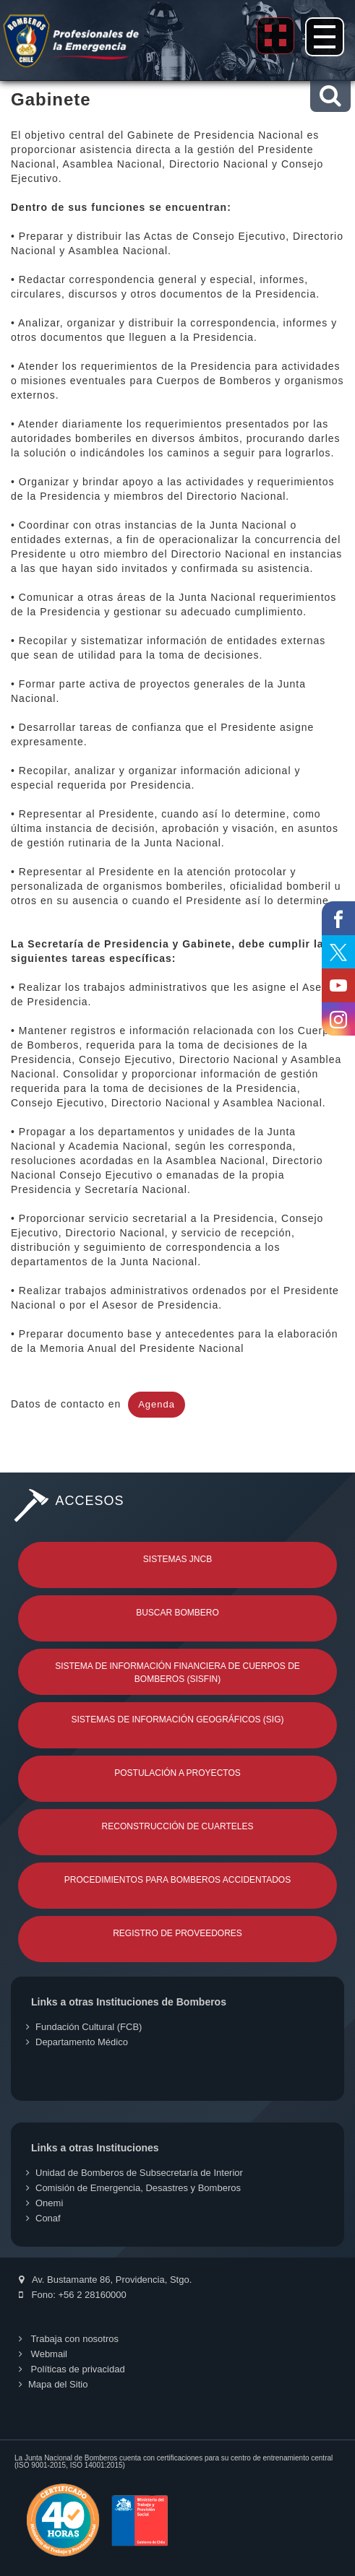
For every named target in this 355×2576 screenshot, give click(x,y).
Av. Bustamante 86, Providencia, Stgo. (105, 2279)
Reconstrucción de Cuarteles (178, 1826)
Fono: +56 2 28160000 (73, 2294)
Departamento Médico (77, 2042)
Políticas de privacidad (72, 2369)
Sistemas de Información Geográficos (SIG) (177, 1719)
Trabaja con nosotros (69, 2338)
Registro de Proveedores (177, 1933)
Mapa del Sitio (53, 2384)
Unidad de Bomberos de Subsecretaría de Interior (134, 2172)
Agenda (156, 1404)
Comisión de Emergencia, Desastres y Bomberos (133, 2187)
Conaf (43, 2218)
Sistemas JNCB (177, 1559)
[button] (330, 95)
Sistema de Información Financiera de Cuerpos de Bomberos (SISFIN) (177, 1672)
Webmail (43, 2354)
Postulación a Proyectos (177, 1773)
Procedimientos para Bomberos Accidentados (177, 1880)
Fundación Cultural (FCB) (84, 2026)
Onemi (44, 2203)
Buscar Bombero (177, 1613)
